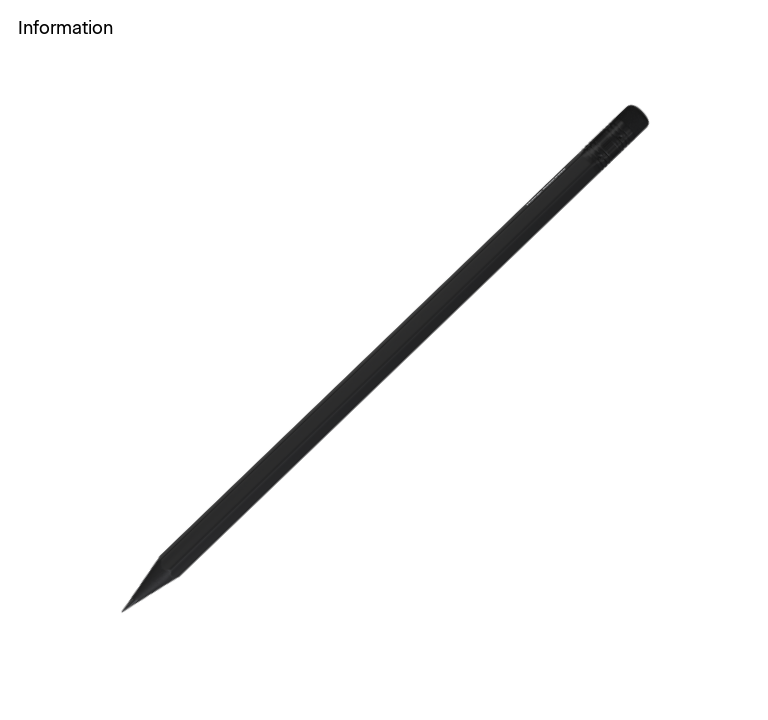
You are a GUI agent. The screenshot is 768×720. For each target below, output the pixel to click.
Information (65, 27)
